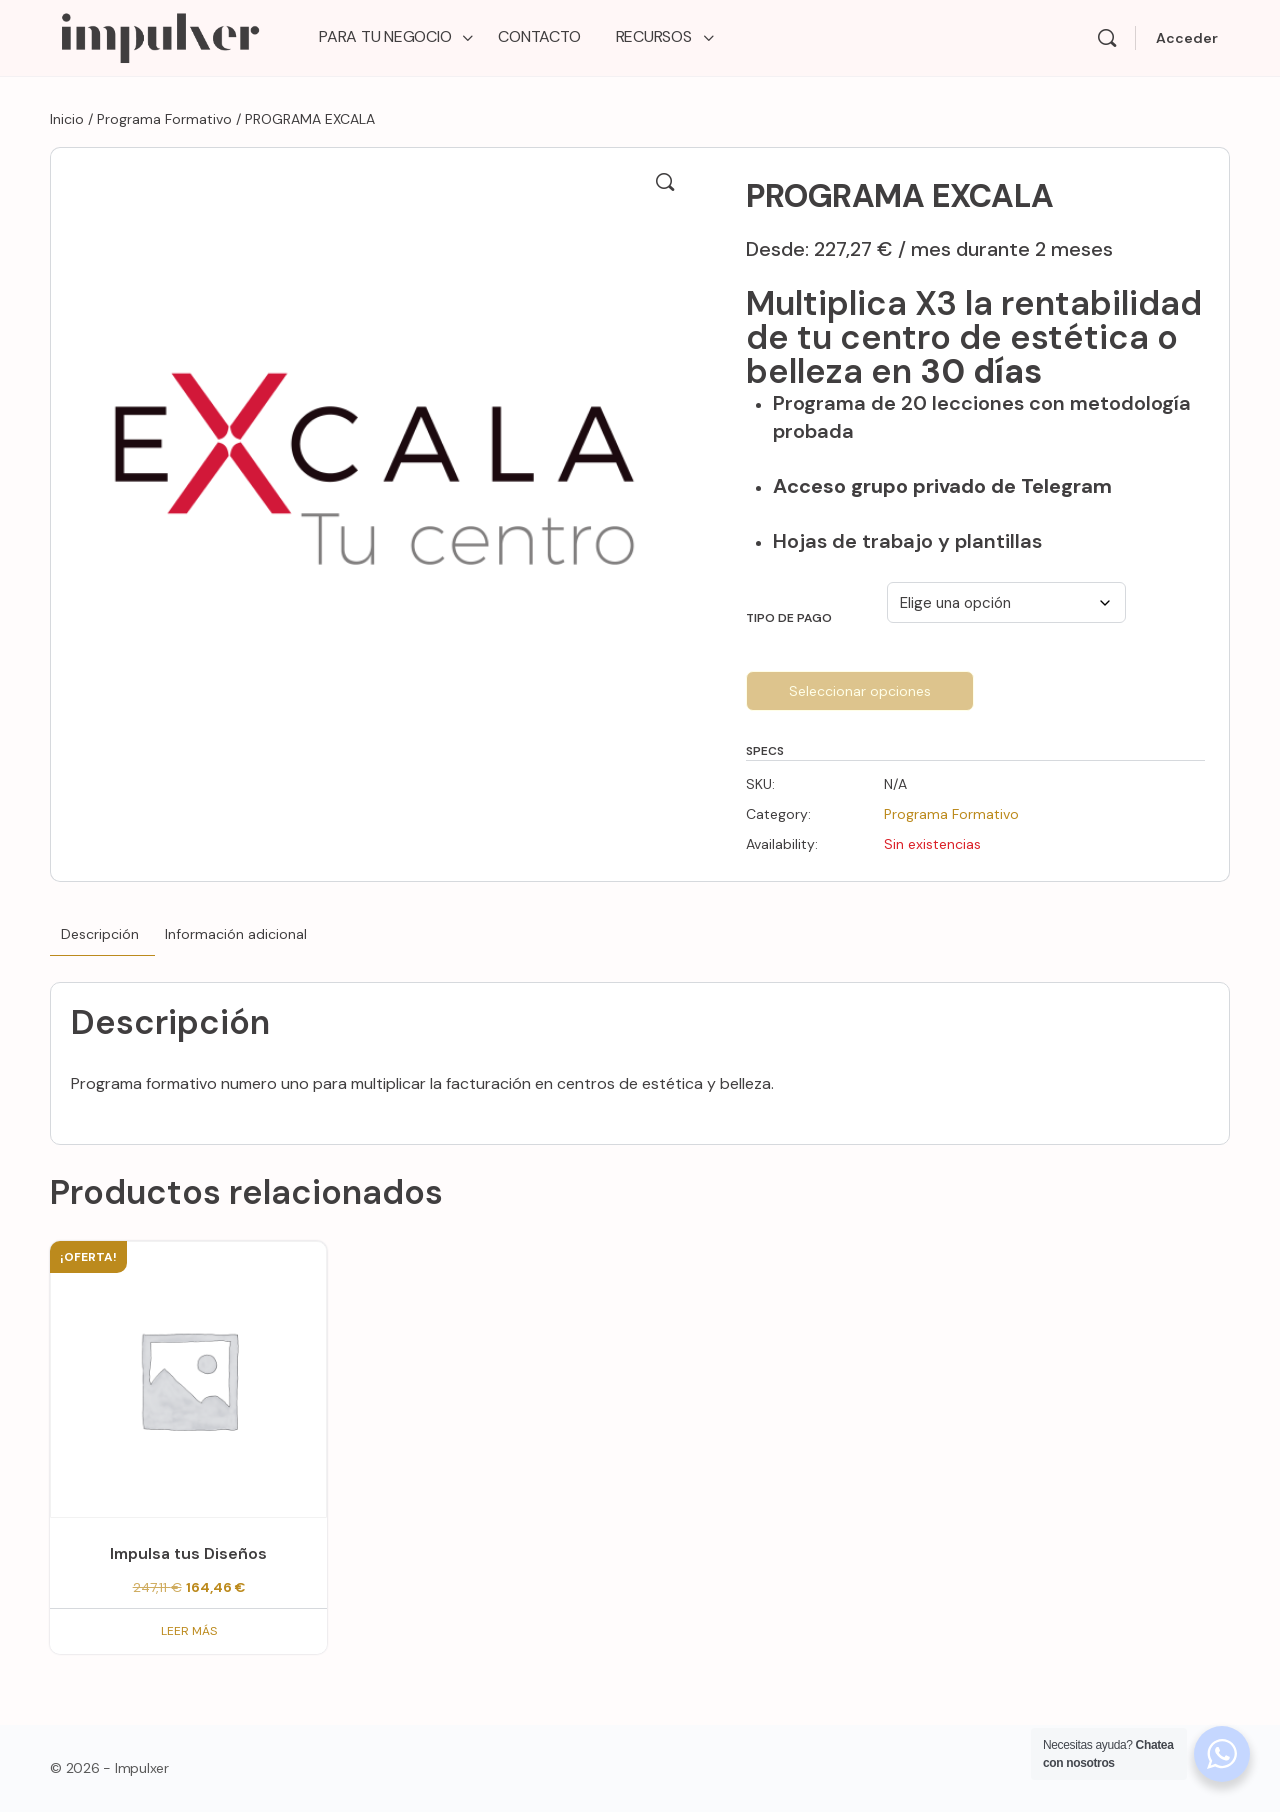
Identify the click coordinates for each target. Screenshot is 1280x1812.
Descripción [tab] (100, 934)
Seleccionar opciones (860, 691)
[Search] (1107, 38)
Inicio (67, 119)
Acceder (1187, 38)
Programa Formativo (164, 119)
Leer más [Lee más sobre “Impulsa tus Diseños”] (189, 1631)
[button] (665, 182)
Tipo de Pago (789, 618)
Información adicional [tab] (236, 934)
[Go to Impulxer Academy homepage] (159, 35)
